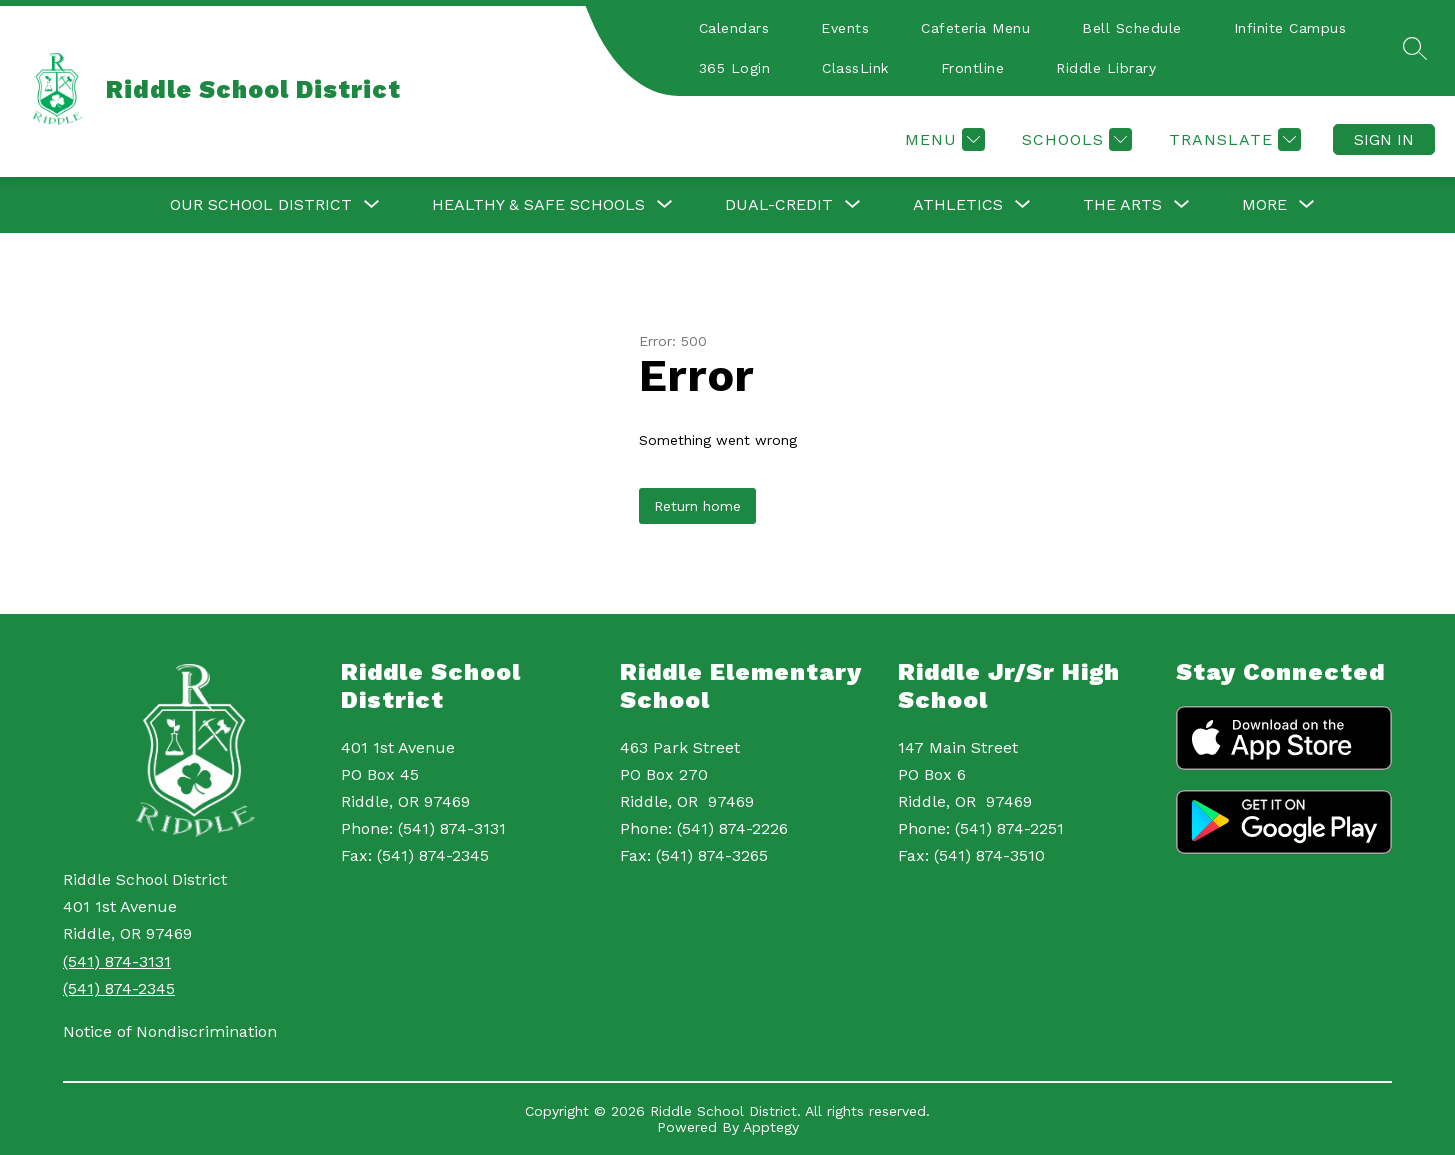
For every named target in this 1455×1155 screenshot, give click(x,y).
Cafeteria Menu (975, 28)
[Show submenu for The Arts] (1122, 205)
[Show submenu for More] (1264, 205)
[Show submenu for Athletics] (958, 205)
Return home (697, 506)
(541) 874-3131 (117, 961)
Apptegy (771, 1127)
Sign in (1384, 139)
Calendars (734, 28)
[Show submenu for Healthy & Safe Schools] (538, 205)
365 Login (735, 68)
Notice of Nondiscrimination (170, 1031)
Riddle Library (1106, 68)
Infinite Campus (1290, 28)
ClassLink (855, 68)
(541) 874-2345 (119, 988)
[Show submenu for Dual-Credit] (779, 205)
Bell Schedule (1132, 28)
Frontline (973, 68)
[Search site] (1415, 48)
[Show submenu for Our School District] (261, 205)
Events (845, 28)
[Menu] (942, 139)
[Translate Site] (1232, 139)
